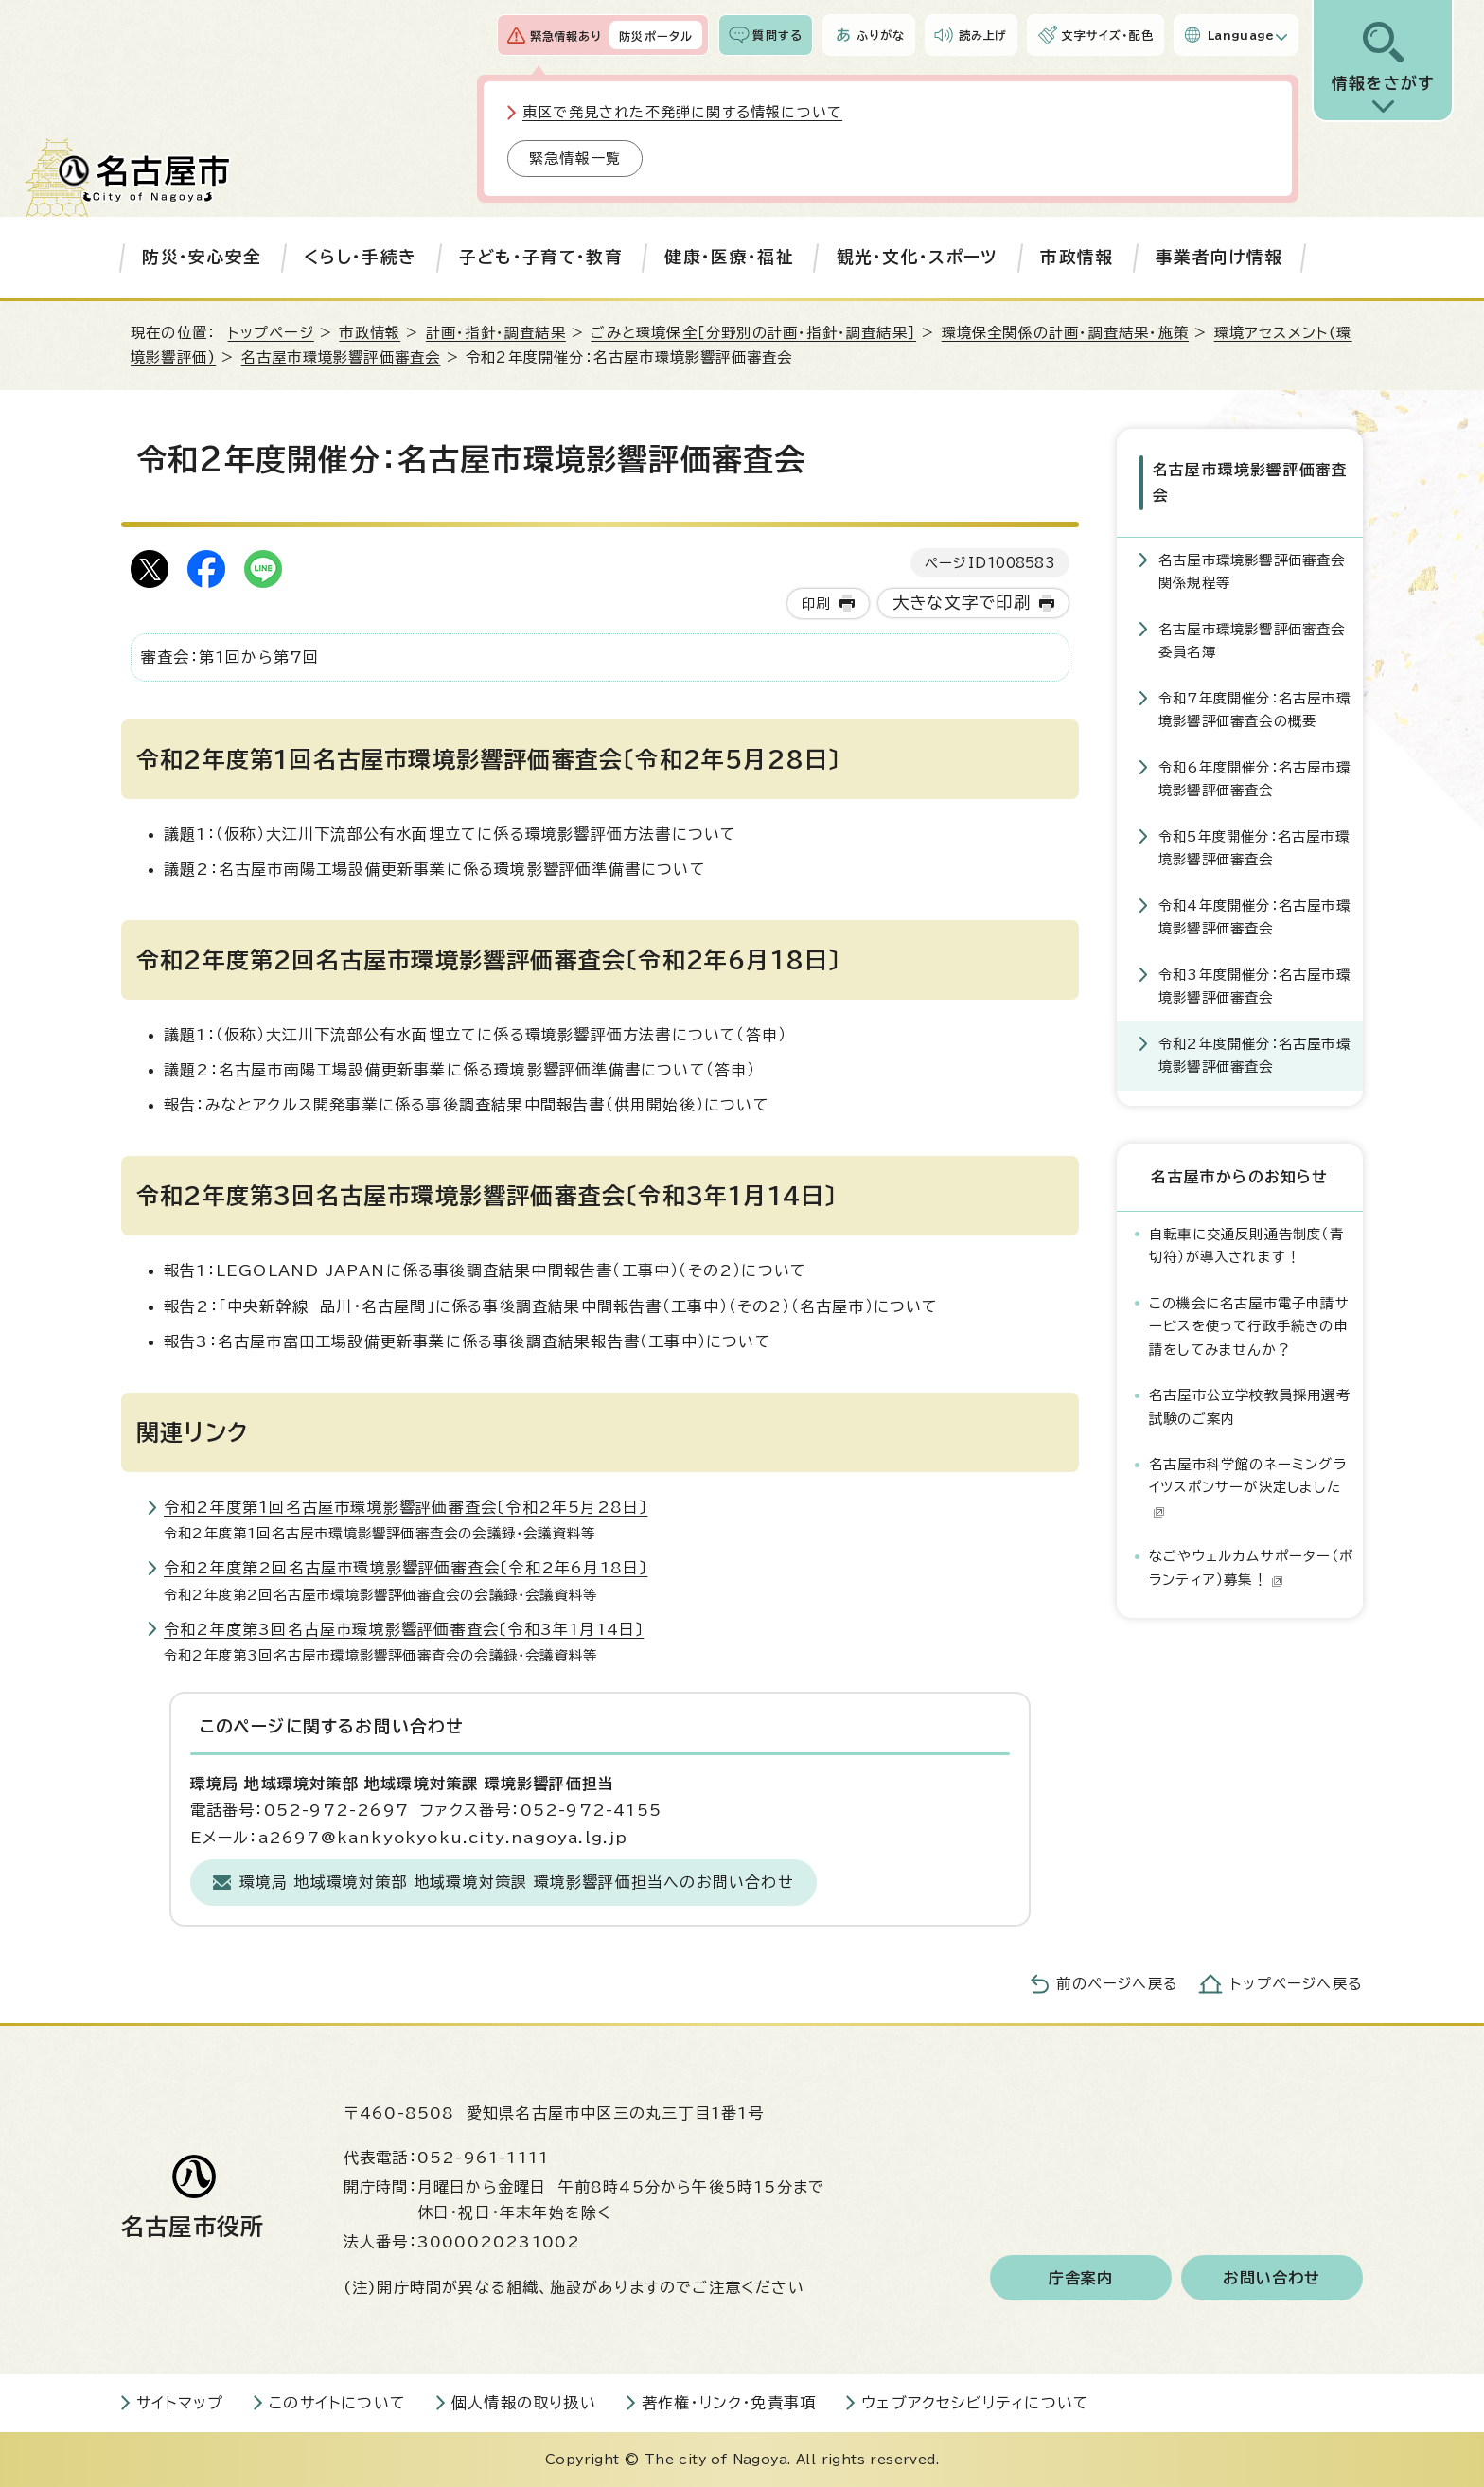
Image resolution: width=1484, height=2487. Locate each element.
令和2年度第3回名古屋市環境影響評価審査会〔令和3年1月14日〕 (404, 1629)
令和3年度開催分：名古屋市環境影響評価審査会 (1254, 986)
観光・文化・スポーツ (917, 257)
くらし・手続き (360, 257)
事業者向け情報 (1219, 257)
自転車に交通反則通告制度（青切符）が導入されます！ (1246, 1245)
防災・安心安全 (201, 257)
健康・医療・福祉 (729, 257)
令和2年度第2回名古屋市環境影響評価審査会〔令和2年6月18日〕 (405, 1567)
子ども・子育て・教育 (541, 257)
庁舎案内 (1081, 2277)
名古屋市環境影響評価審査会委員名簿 (1252, 640)
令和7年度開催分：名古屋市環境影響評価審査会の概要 (1254, 709)
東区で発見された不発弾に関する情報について (682, 112)
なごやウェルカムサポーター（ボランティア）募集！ (1251, 1567)
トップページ (271, 333)
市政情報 (1076, 257)
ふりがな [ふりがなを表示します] (881, 35)
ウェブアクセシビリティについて (975, 2402)
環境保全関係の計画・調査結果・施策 (1065, 333)
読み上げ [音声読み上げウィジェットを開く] (983, 35)
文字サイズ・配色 (1107, 35)
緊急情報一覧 (575, 158)
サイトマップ (179, 2402)
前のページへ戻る (1117, 1984)
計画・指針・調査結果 (496, 333)
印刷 (816, 603)
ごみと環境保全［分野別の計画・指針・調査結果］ (753, 333)
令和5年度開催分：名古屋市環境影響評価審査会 (1254, 847)
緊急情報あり (566, 36)
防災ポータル (656, 36)
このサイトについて (337, 2402)
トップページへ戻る (1296, 1984)
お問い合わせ (1271, 2277)
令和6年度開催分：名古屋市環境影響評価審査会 (1254, 778)
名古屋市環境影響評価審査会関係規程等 (1252, 571)
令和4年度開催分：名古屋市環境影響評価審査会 (1254, 916)
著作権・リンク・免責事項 (729, 2402)
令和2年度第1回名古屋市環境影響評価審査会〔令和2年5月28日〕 (405, 1507)
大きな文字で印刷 (962, 603)
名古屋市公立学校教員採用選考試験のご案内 (1250, 1406)
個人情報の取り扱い (523, 2402)
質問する (777, 35)
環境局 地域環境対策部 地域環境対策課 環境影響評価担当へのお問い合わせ (516, 1882)
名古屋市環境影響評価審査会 (341, 357)
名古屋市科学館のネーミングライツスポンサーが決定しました (1248, 1487)
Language (1241, 35)
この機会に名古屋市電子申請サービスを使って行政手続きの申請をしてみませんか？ (1249, 1326)
